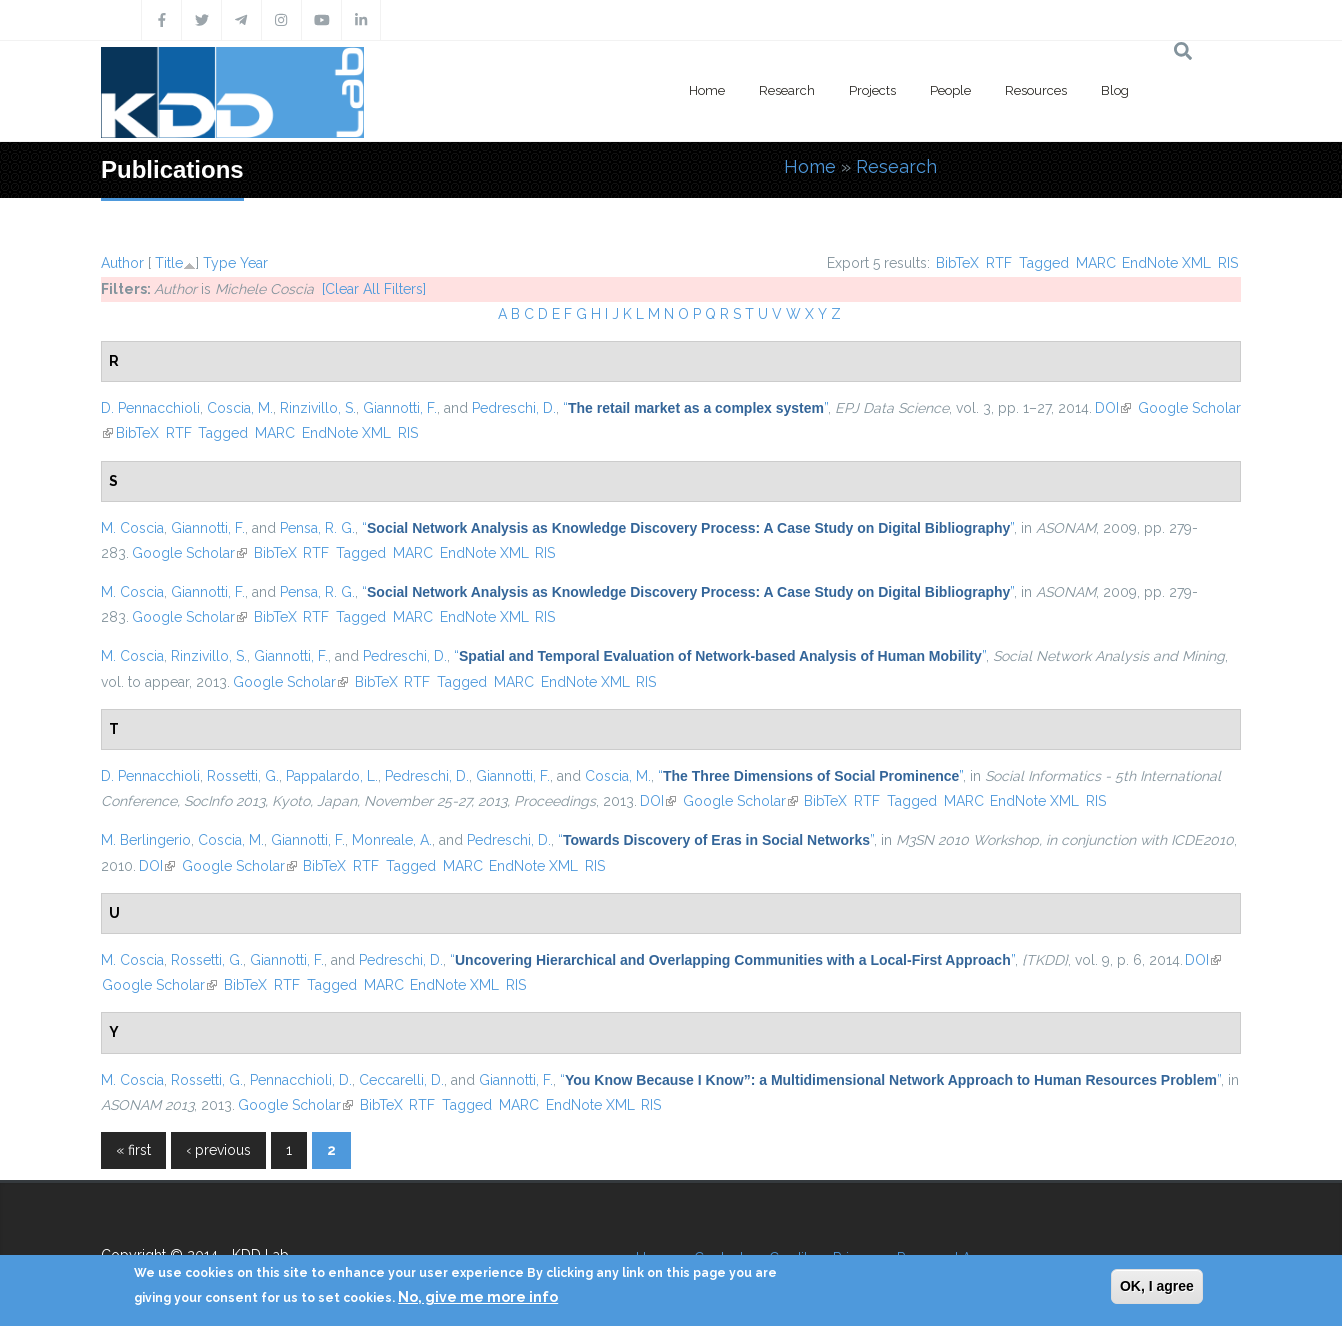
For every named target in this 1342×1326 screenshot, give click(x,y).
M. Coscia (132, 528)
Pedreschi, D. (514, 408)
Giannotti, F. (400, 408)
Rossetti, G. (243, 776)
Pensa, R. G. (317, 528)
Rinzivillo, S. (318, 408)
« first (133, 1150)
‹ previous (218, 1150)
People (950, 90)
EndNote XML (1166, 263)
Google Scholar (189, 553)
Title (169, 263)
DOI (1113, 408)
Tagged (1044, 263)
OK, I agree (1157, 1286)
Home (707, 90)
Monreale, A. (392, 840)
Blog (1115, 90)
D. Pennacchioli (150, 408)
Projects (872, 90)
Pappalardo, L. (332, 776)
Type (219, 263)
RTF (999, 263)
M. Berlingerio (146, 840)
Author (122, 263)
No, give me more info (478, 1297)
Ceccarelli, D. (401, 1080)
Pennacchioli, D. (301, 1080)
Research (787, 90)
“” (695, 408)
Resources (1036, 90)
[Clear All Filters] (374, 289)
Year (254, 263)
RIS (1228, 263)
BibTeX (957, 263)
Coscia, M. (240, 408)
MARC (1096, 263)
